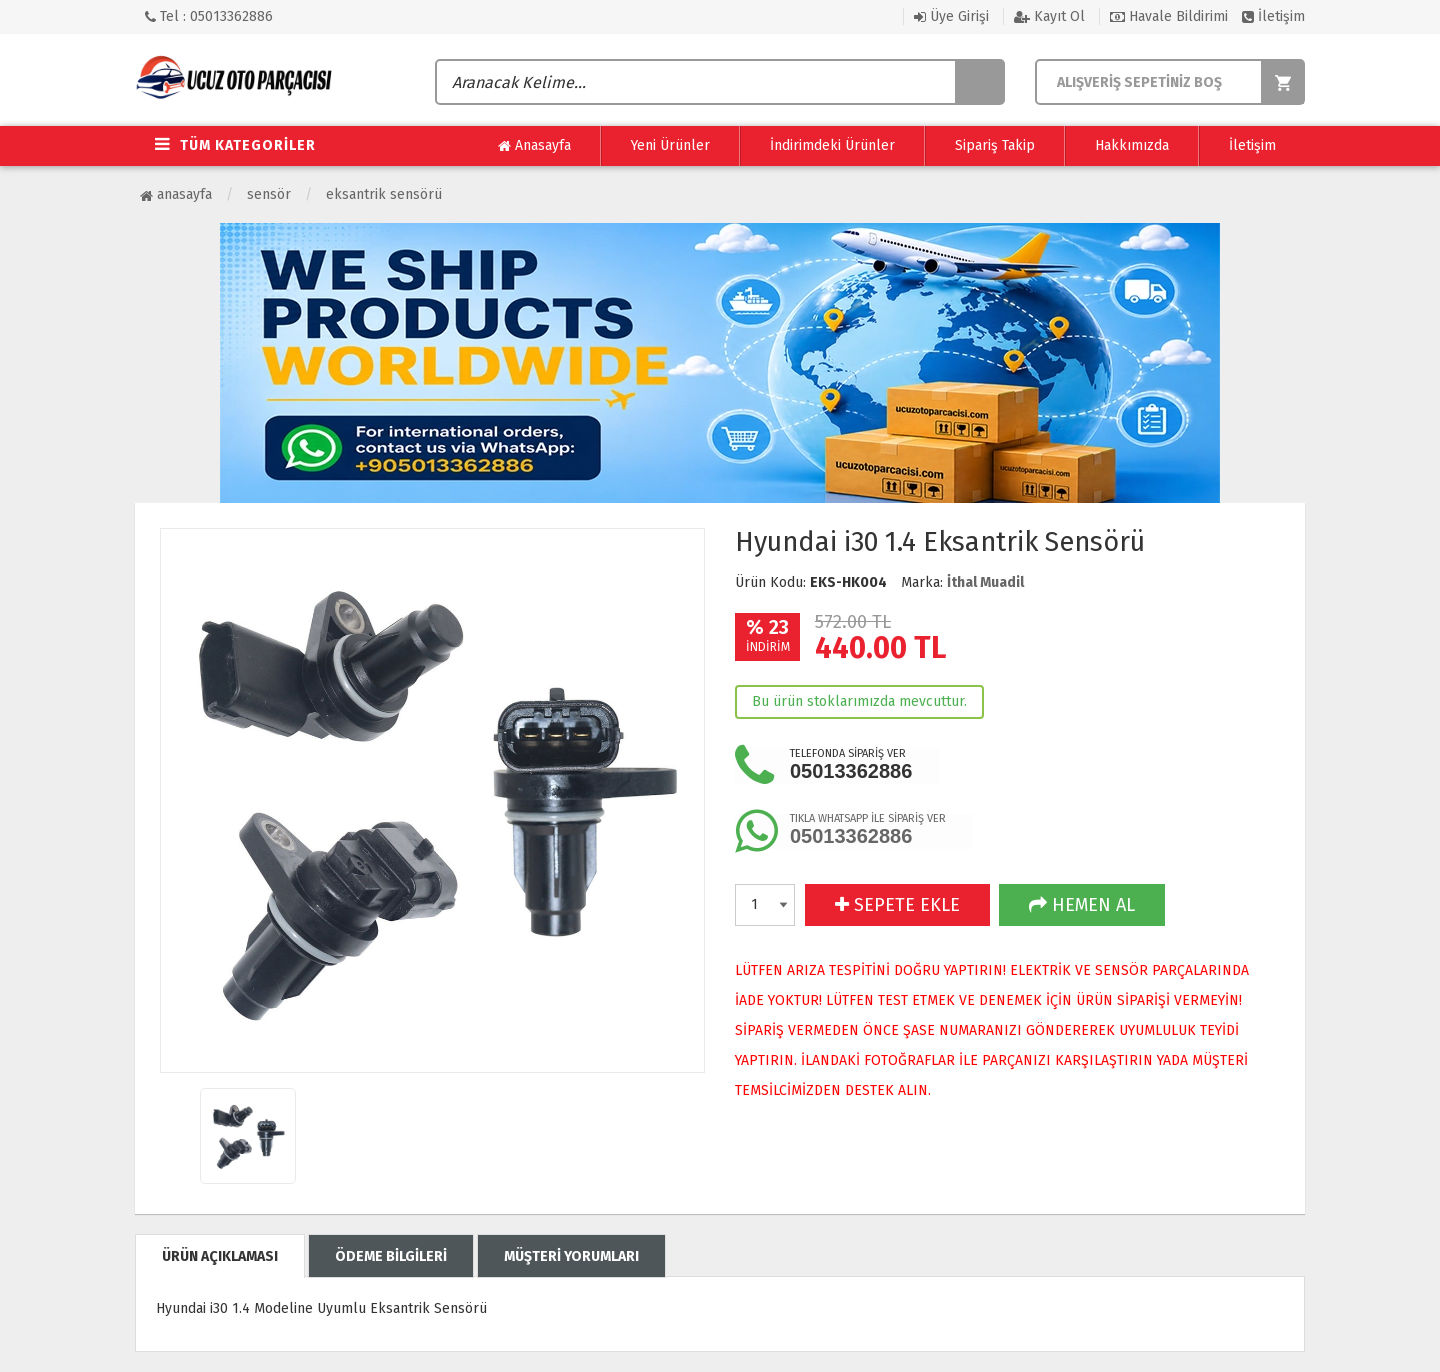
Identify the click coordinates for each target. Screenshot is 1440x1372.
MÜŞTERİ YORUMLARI (571, 1256)
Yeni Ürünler (670, 145)
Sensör (269, 194)
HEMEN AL (1082, 905)
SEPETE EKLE (897, 905)
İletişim (1273, 16)
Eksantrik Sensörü (384, 194)
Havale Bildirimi (1169, 16)
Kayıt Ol (1049, 16)
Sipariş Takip (995, 145)
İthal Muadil (985, 582)
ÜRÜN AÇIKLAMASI (220, 1256)
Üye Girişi (951, 16)
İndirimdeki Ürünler (832, 145)
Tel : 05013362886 (209, 16)
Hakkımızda (1132, 145)
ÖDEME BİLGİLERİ (391, 1256)
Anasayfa (534, 146)
